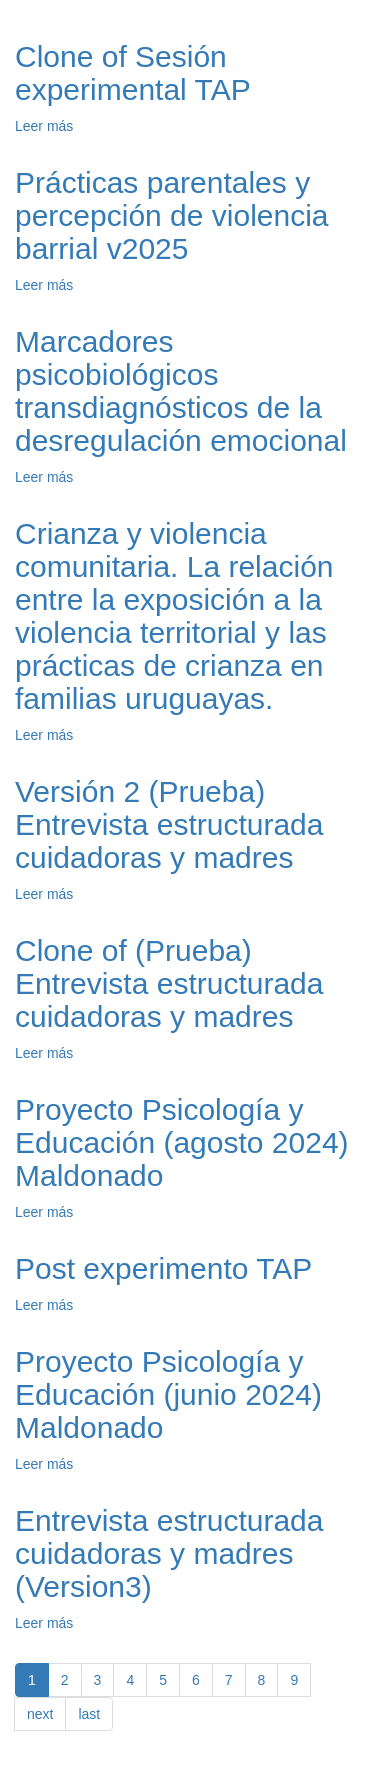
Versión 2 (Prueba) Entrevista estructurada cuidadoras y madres (169, 824)
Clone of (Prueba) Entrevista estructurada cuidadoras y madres (169, 983)
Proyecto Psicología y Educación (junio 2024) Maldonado (168, 1394)
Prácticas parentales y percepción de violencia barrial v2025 (172, 215)
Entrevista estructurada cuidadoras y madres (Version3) (169, 1553)
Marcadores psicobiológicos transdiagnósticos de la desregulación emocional (181, 391)
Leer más (44, 126)
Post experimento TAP (163, 1268)
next (40, 1714)
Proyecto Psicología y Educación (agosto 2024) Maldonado (182, 1142)
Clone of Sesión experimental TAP (133, 73)
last (89, 1714)
